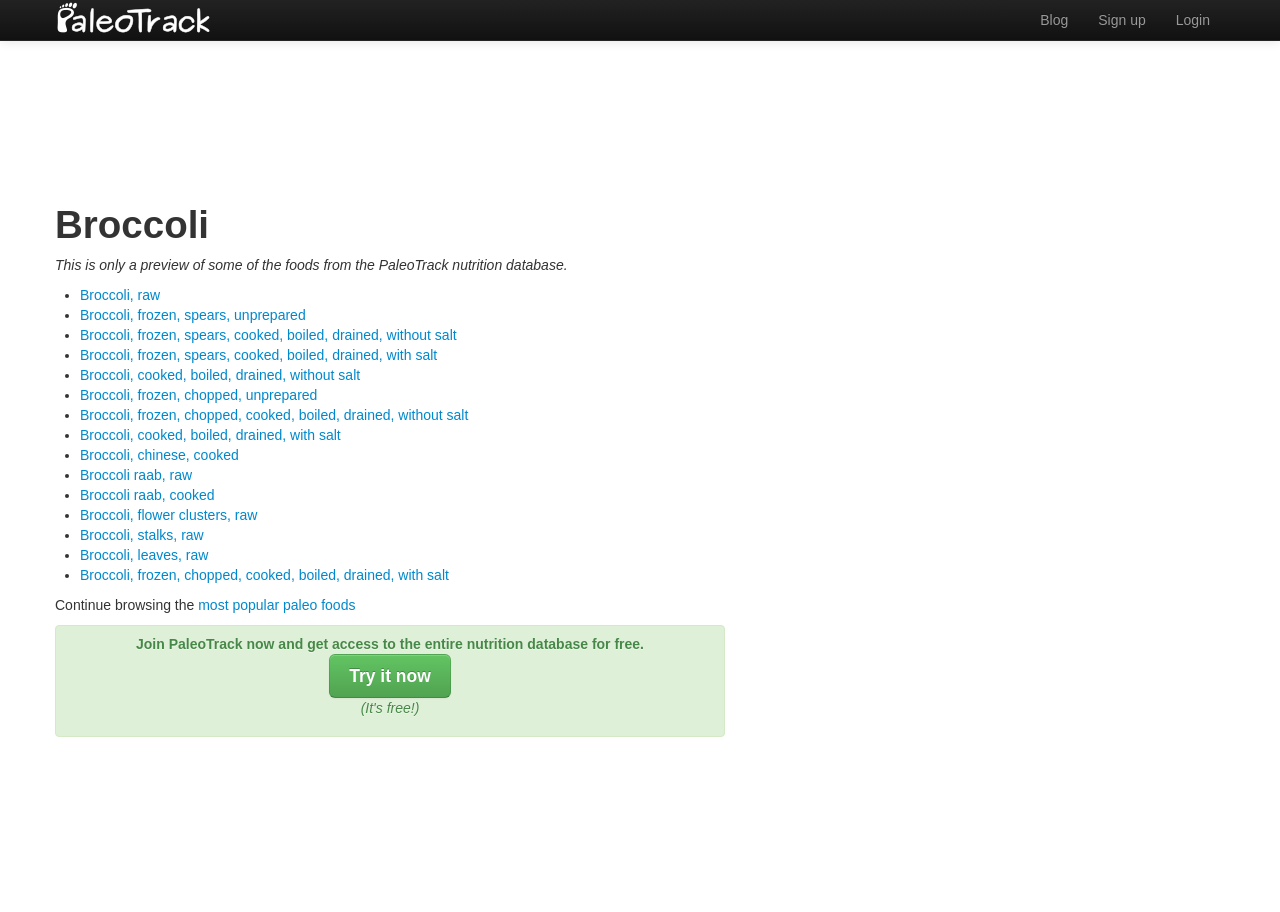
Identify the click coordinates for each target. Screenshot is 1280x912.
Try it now (390, 676)
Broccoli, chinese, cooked (159, 455)
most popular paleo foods (276, 605)
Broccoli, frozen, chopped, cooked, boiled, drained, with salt (264, 575)
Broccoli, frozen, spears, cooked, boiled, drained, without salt (268, 335)
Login (1193, 20)
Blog (1054, 20)
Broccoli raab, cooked (147, 495)
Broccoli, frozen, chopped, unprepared (198, 395)
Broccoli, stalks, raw (142, 535)
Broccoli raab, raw (136, 475)
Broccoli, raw (120, 295)
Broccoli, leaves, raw (144, 555)
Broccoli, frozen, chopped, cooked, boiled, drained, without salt (274, 415)
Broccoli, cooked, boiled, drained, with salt (210, 435)
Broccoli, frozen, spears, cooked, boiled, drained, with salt (258, 355)
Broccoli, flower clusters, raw (168, 515)
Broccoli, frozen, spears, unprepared (193, 315)
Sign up (1121, 20)
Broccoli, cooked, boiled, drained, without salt (220, 375)
